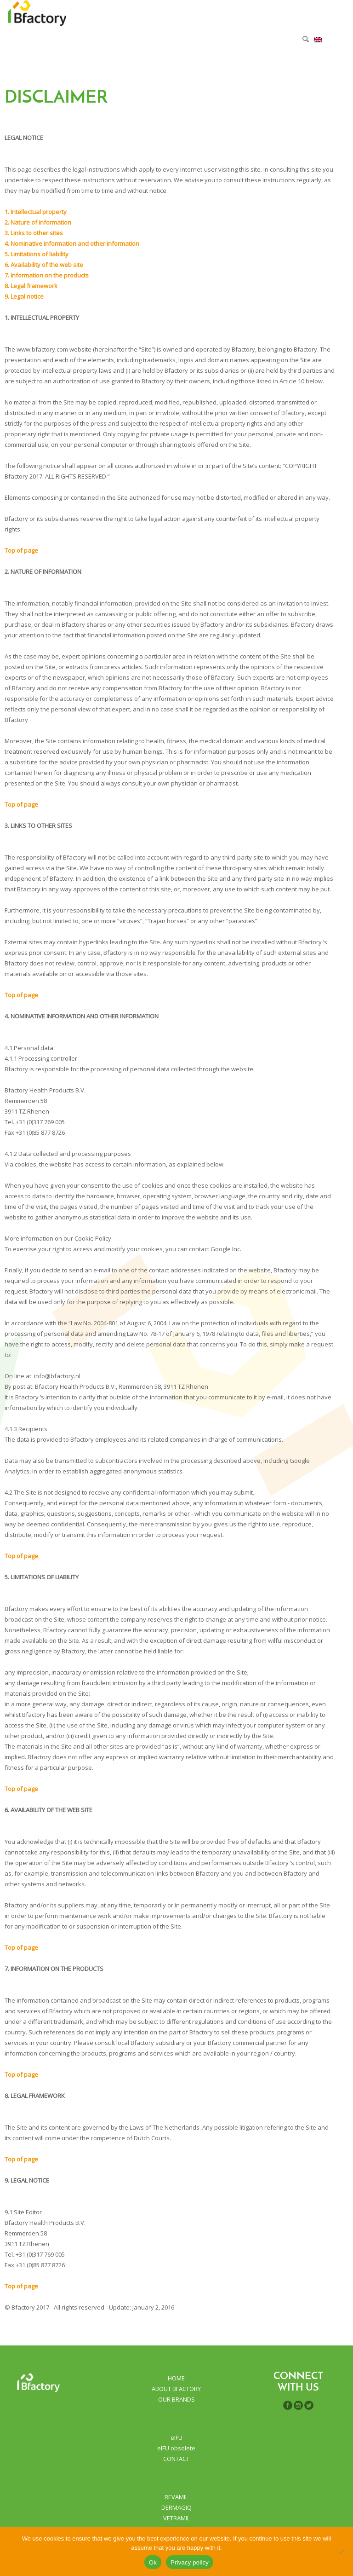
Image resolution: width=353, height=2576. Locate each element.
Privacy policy (190, 2562)
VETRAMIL (176, 2518)
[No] (341, 2551)
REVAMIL (176, 2497)
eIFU (176, 2437)
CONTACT (176, 2459)
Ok (153, 2562)
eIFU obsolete (176, 2448)
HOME (176, 2378)
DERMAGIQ (176, 2507)
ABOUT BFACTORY (176, 2389)
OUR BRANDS (176, 2399)
